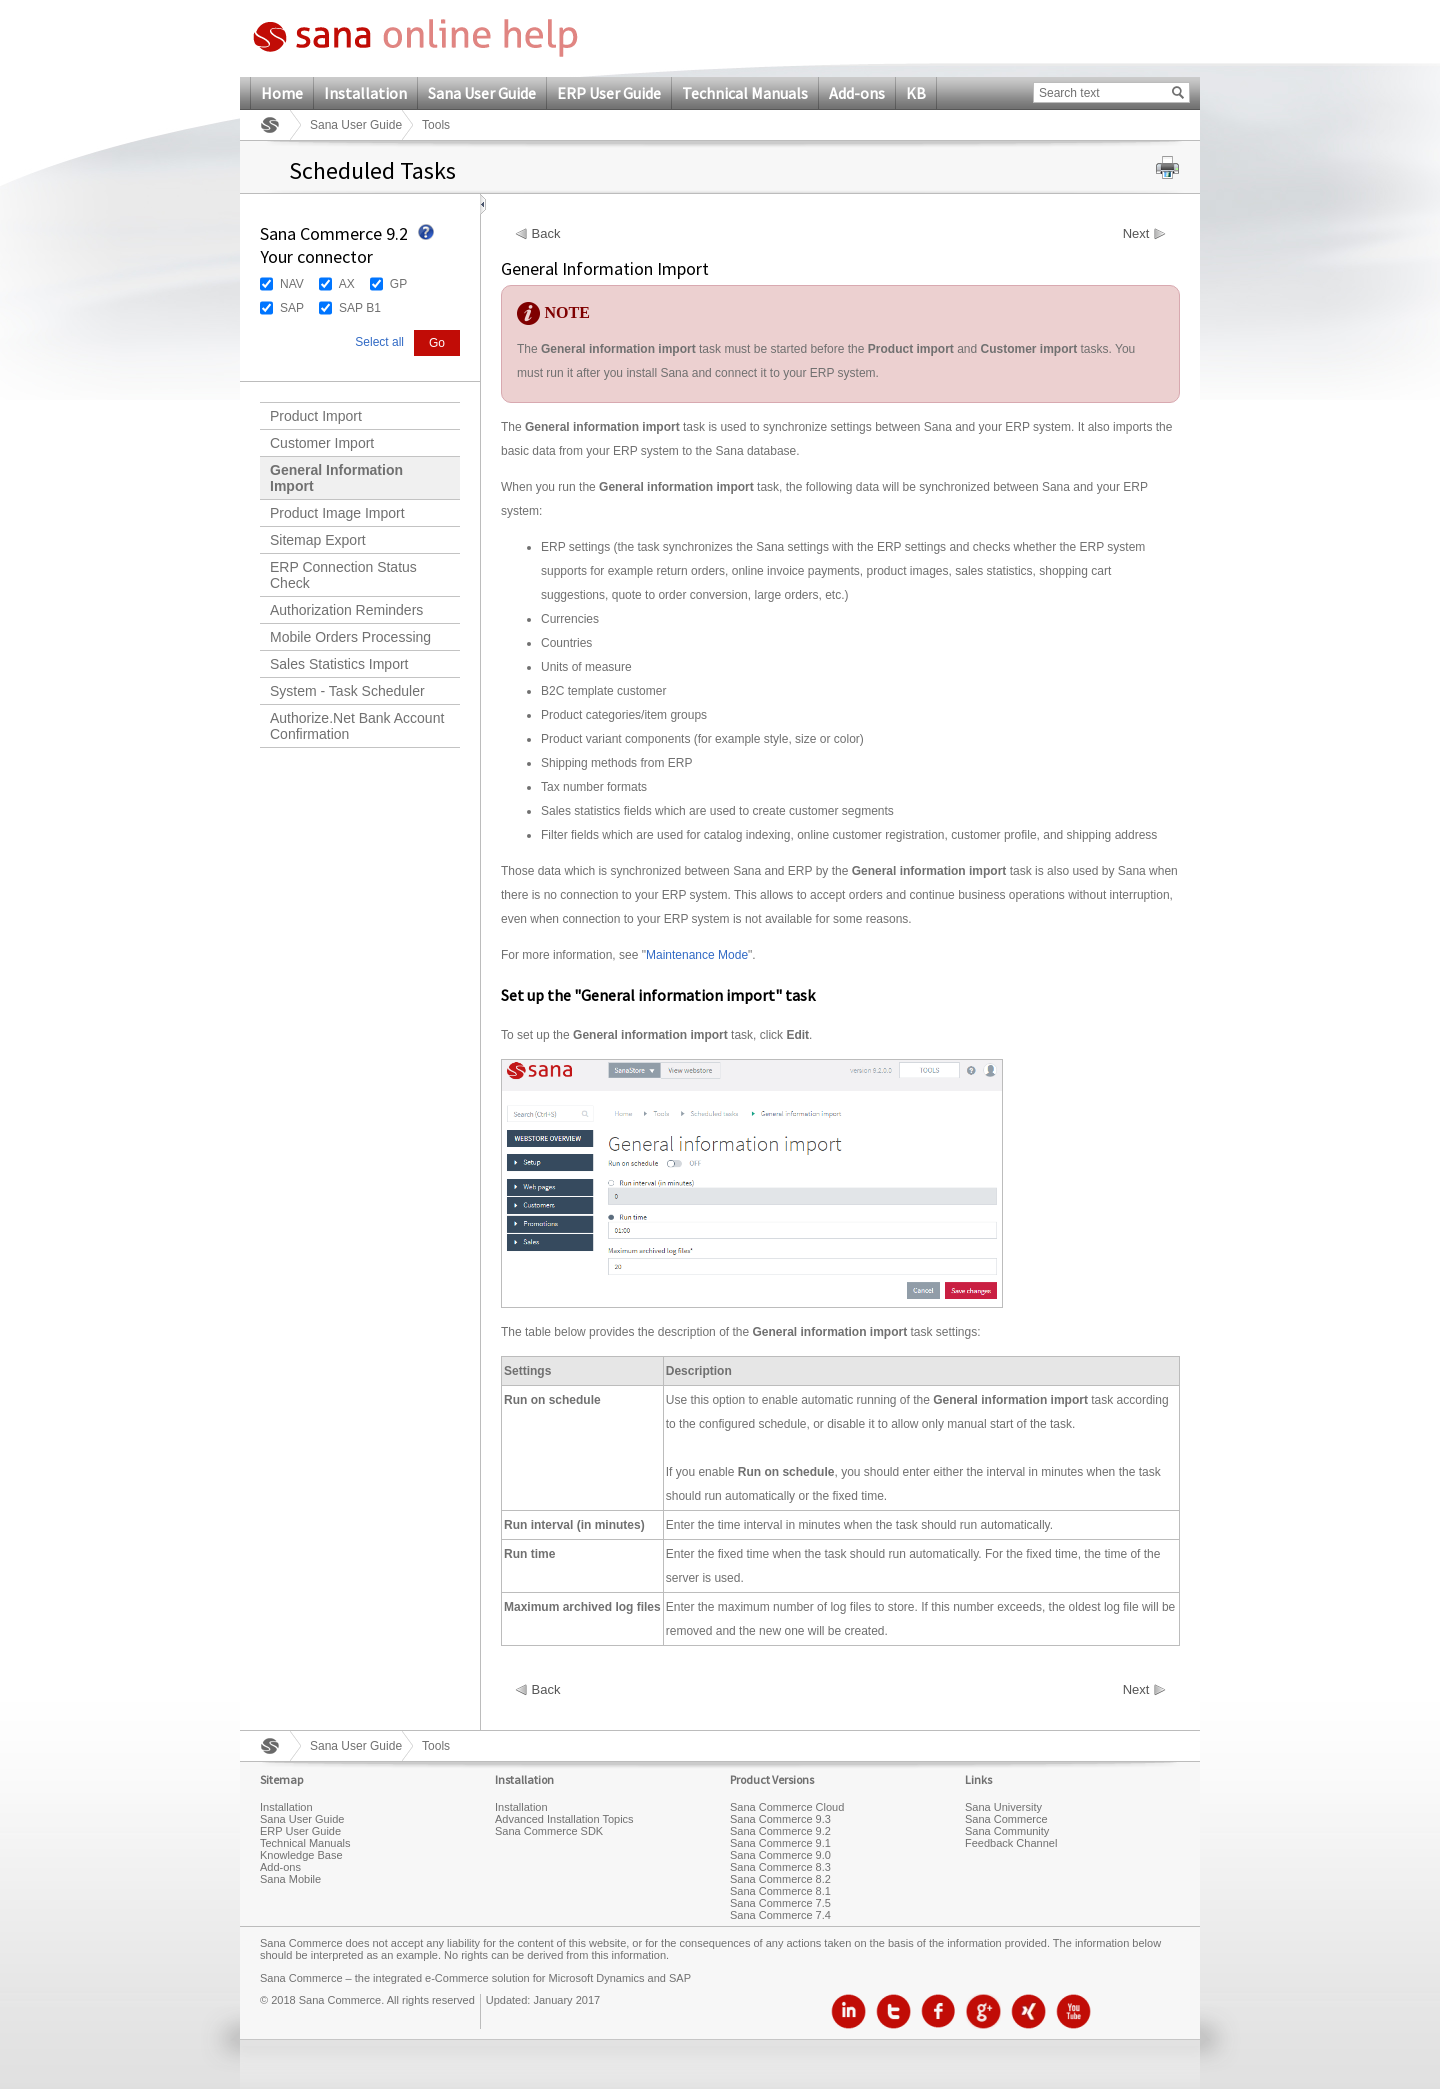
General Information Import (336, 478)
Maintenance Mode (697, 955)
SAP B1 (360, 308)
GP (398, 284)
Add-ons (857, 93)
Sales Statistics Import (339, 664)
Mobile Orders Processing (350, 637)
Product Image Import (337, 513)
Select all (379, 342)
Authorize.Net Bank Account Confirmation (357, 726)
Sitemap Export (318, 540)
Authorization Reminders (346, 610)
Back (546, 234)
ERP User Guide (609, 93)
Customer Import (322, 443)
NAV (292, 284)
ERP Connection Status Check (343, 575)
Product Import (316, 416)
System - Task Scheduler (347, 691)
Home (282, 93)
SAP (292, 308)
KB (916, 93)
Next (1136, 234)
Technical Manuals (745, 93)
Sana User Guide (482, 93)
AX (347, 284)
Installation (365, 93)
